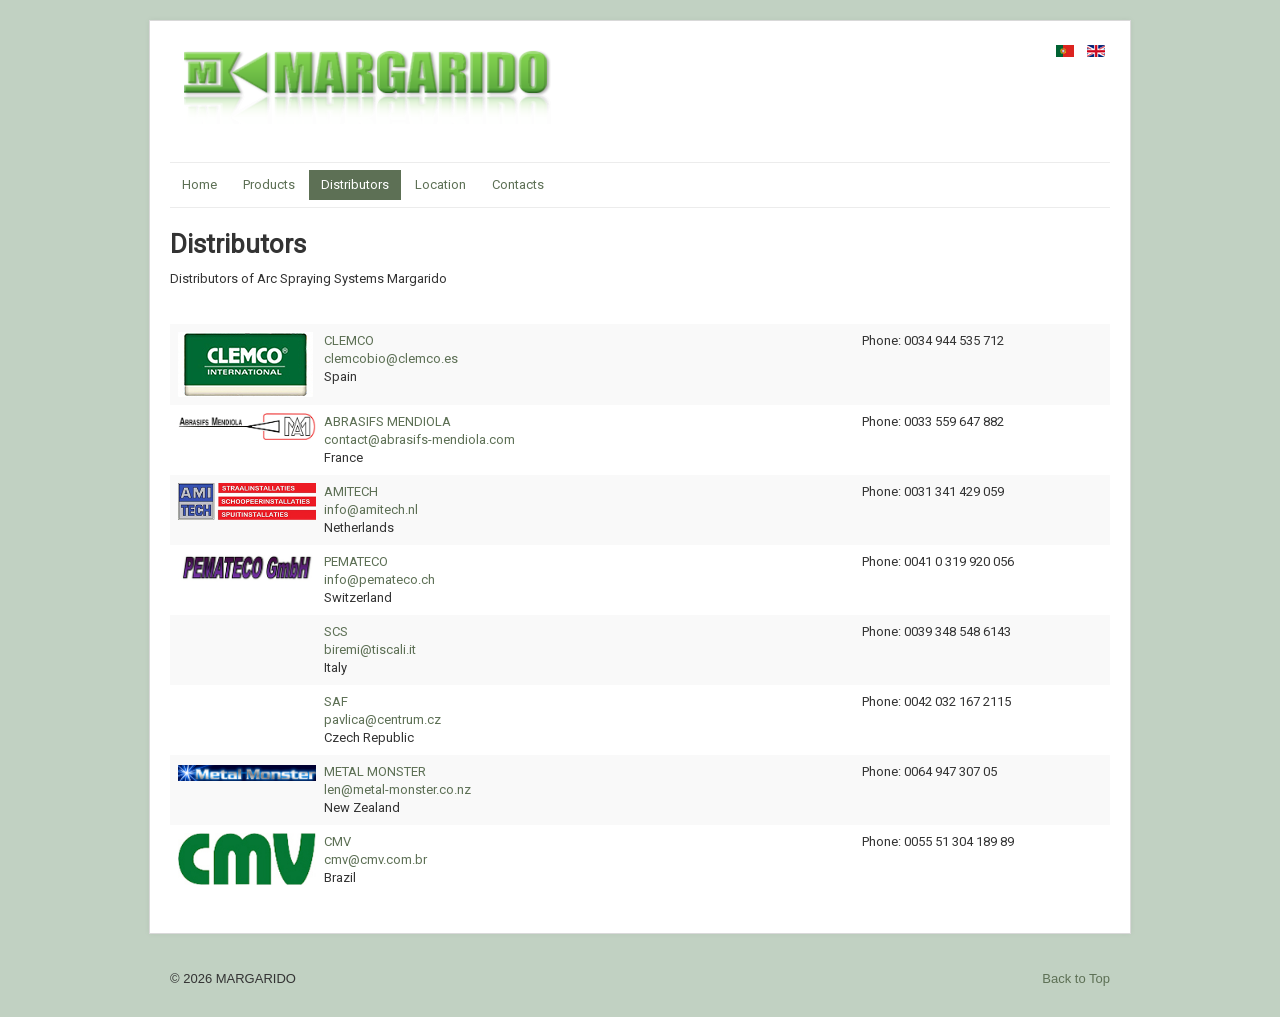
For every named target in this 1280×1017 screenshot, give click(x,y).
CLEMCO (349, 340)
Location (440, 184)
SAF (336, 701)
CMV (337, 841)
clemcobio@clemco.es (391, 358)
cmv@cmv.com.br (375, 859)
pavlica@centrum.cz (382, 719)
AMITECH (351, 491)
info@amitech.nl (371, 509)
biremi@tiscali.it (370, 649)
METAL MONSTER (375, 771)
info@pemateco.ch (379, 579)
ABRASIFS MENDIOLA (387, 421)
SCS (336, 631)
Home (199, 184)
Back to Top (1076, 978)
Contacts (518, 184)
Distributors (355, 184)
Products (269, 184)
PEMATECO (356, 561)
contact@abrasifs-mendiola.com (419, 439)
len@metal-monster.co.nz (397, 789)
